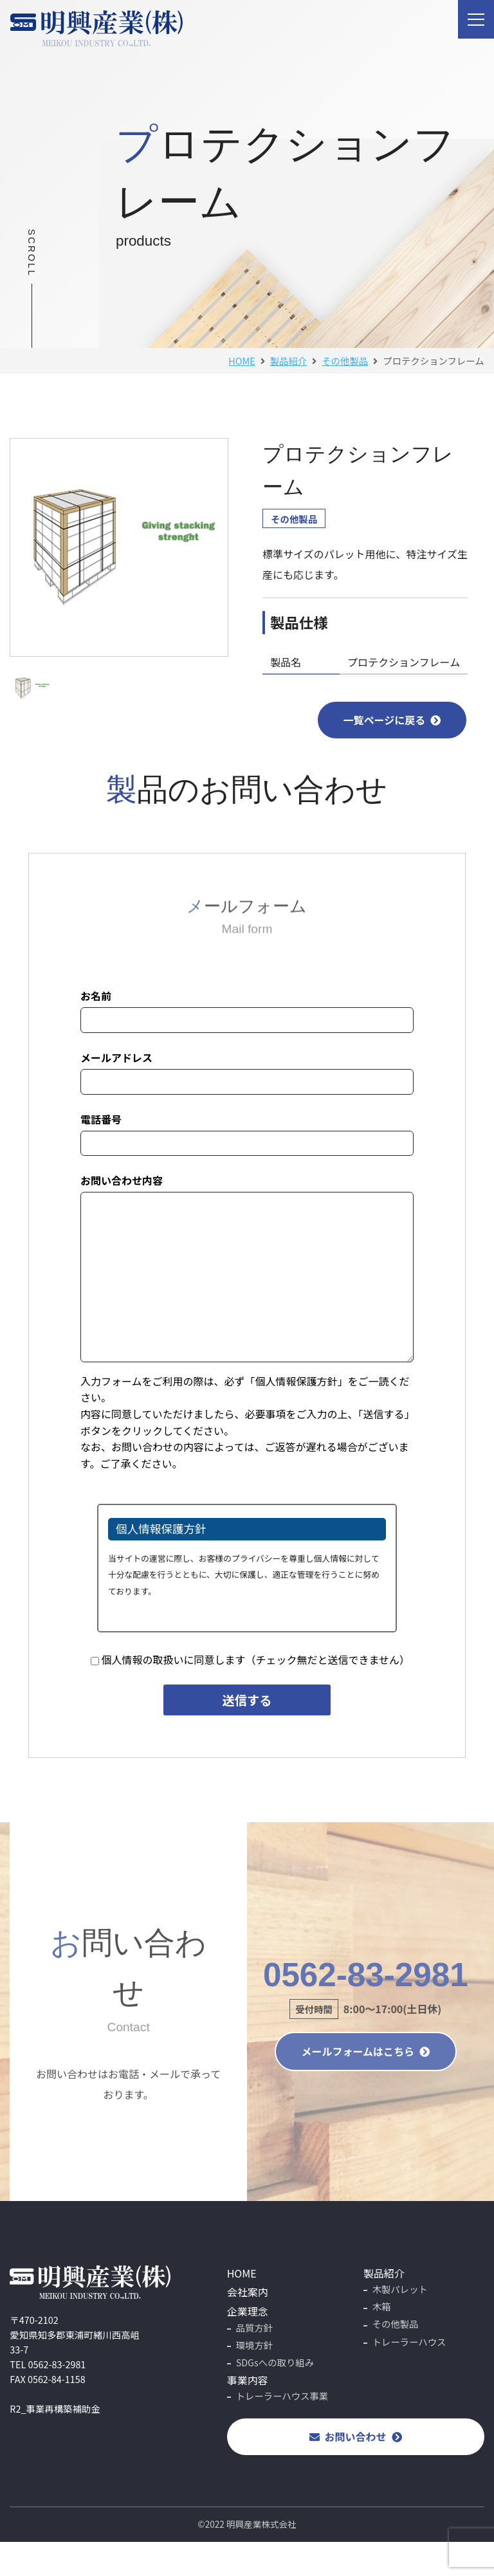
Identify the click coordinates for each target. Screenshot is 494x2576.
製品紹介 (384, 2273)
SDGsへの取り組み (275, 2362)
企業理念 (247, 2311)
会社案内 (247, 2291)
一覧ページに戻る (392, 719)
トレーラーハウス (409, 2341)
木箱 (381, 2306)
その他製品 (294, 518)
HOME (241, 360)
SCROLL (31, 253)
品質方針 (254, 2327)
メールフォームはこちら (366, 2051)
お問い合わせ (355, 2436)
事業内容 (247, 2380)
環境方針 (254, 2345)
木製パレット (400, 2289)
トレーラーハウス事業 (282, 2395)
